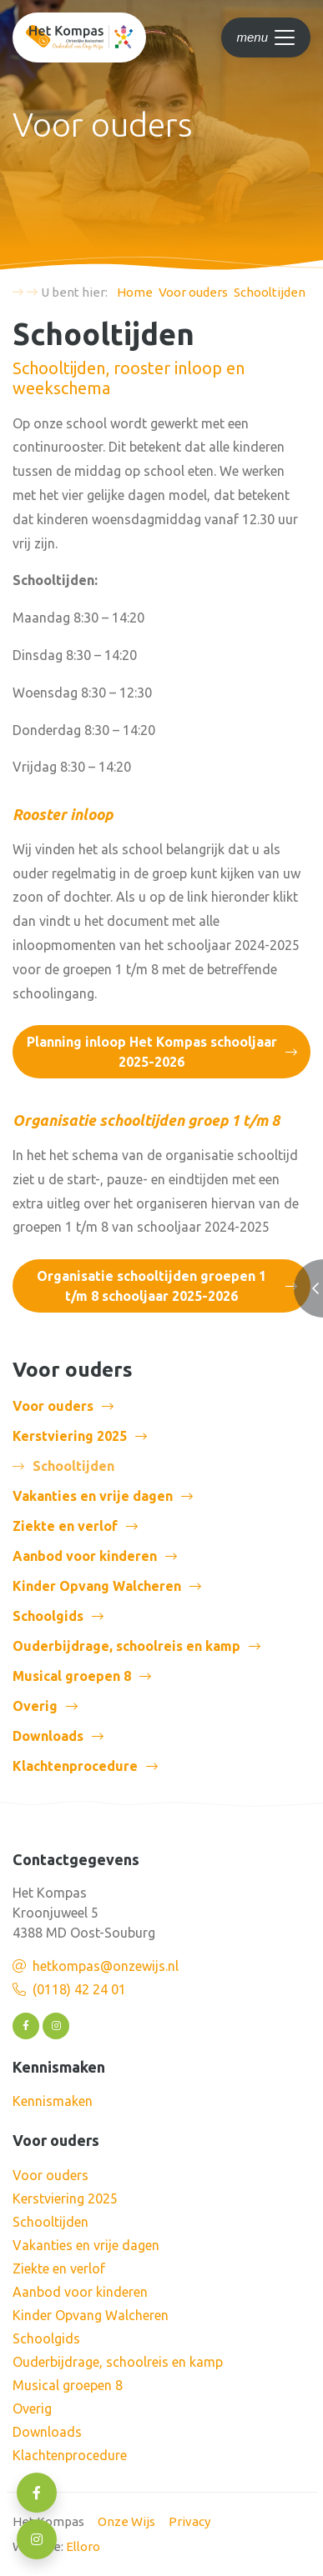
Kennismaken (53, 2100)
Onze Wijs (126, 2521)
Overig (35, 1705)
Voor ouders (53, 1405)
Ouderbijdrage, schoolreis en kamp (126, 1645)
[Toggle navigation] (265, 38)
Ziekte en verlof (65, 1525)
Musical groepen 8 (72, 1675)
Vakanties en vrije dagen (93, 1495)
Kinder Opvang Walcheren (97, 1585)
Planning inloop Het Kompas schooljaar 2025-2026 (152, 1051)
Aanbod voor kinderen (85, 1555)
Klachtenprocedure (75, 1765)
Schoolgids (48, 1615)
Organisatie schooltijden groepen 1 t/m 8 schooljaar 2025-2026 (151, 1285)
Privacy (189, 2521)
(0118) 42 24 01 (79, 1989)
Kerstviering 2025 (70, 1435)
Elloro (83, 2546)
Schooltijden (50, 2221)
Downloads (48, 1735)
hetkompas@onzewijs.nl (106, 1965)
